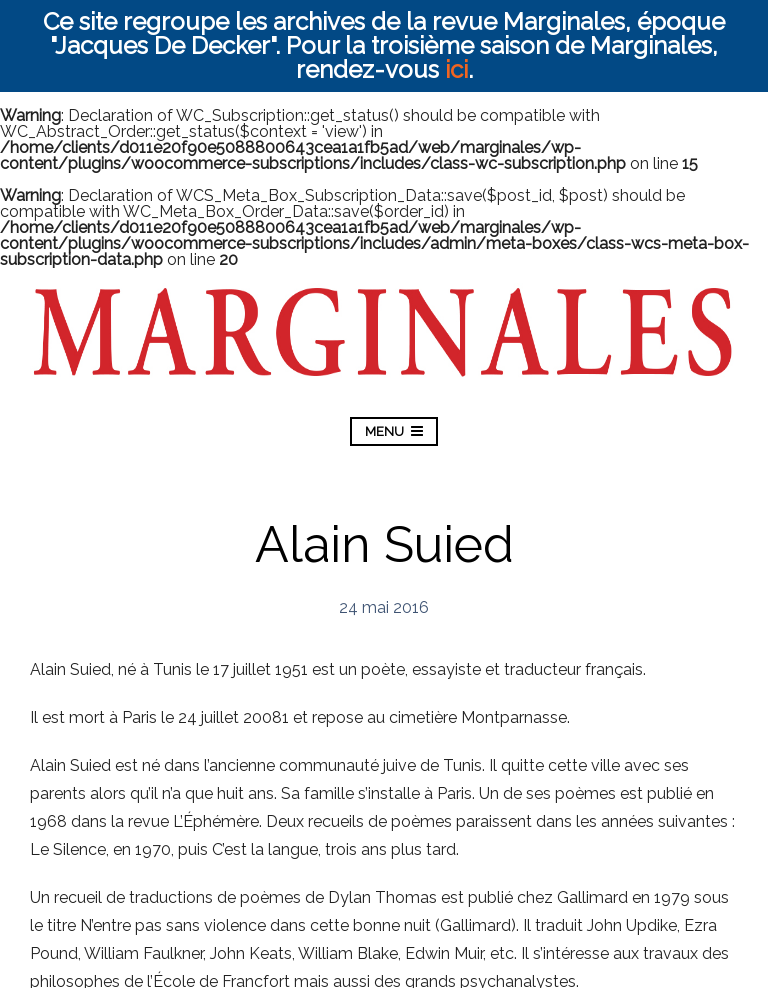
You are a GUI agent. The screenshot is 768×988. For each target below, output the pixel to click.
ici (456, 69)
